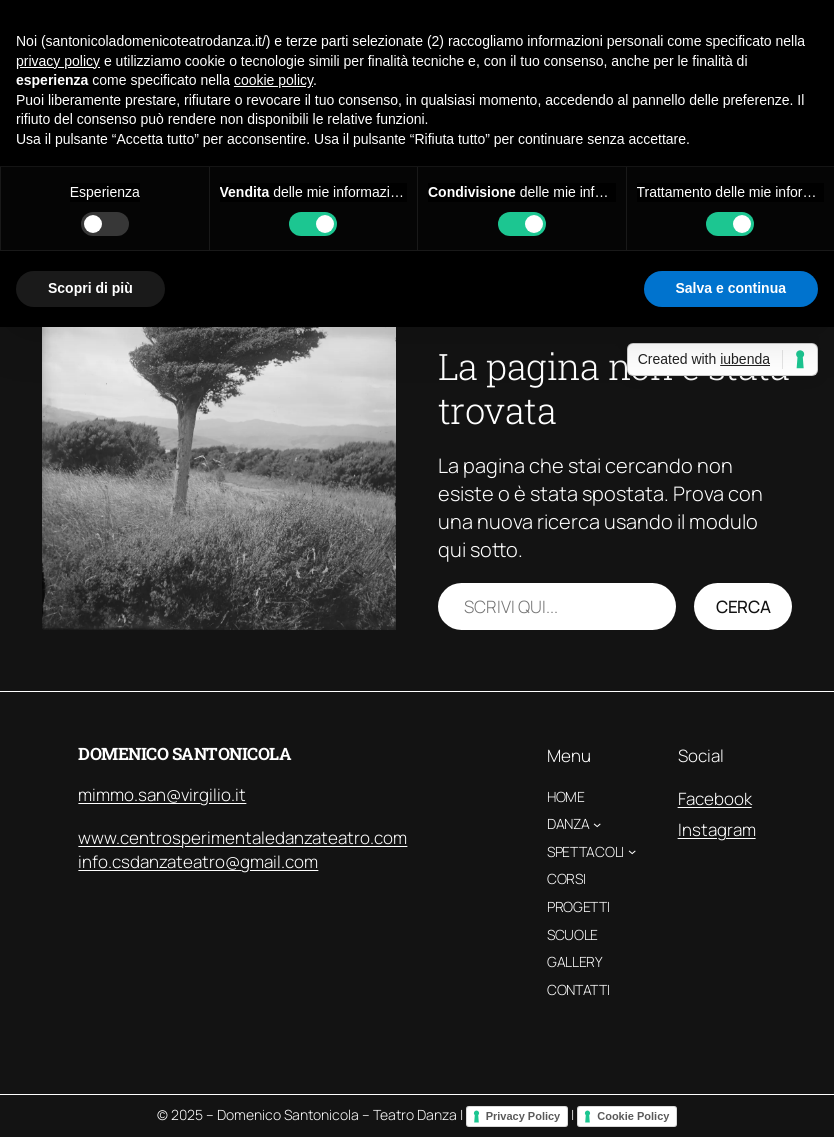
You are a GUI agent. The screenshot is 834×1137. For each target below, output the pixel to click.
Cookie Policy (633, 1116)
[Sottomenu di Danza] (597, 824)
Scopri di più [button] (90, 288)
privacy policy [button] (58, 61)
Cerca (743, 606)
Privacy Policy (523, 1116)
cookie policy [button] (273, 80)
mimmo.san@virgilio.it (162, 794)
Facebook (715, 798)
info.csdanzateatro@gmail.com (198, 861)
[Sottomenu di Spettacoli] (632, 851)
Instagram (717, 829)
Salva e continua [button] (731, 288)
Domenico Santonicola (184, 753)
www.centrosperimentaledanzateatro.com (242, 837)
